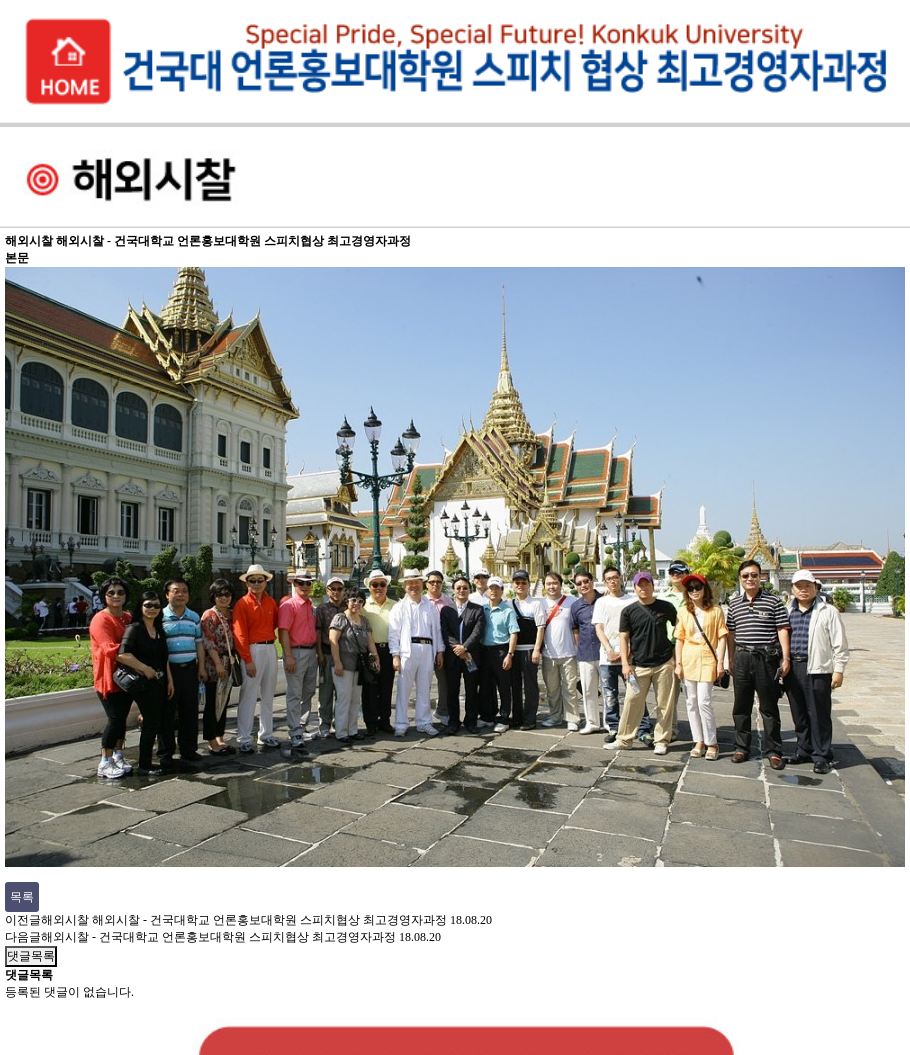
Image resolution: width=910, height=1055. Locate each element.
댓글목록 (31, 956)
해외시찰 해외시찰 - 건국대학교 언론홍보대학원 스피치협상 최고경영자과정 (244, 920)
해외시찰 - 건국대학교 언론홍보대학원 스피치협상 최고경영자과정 (218, 937)
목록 (22, 897)
